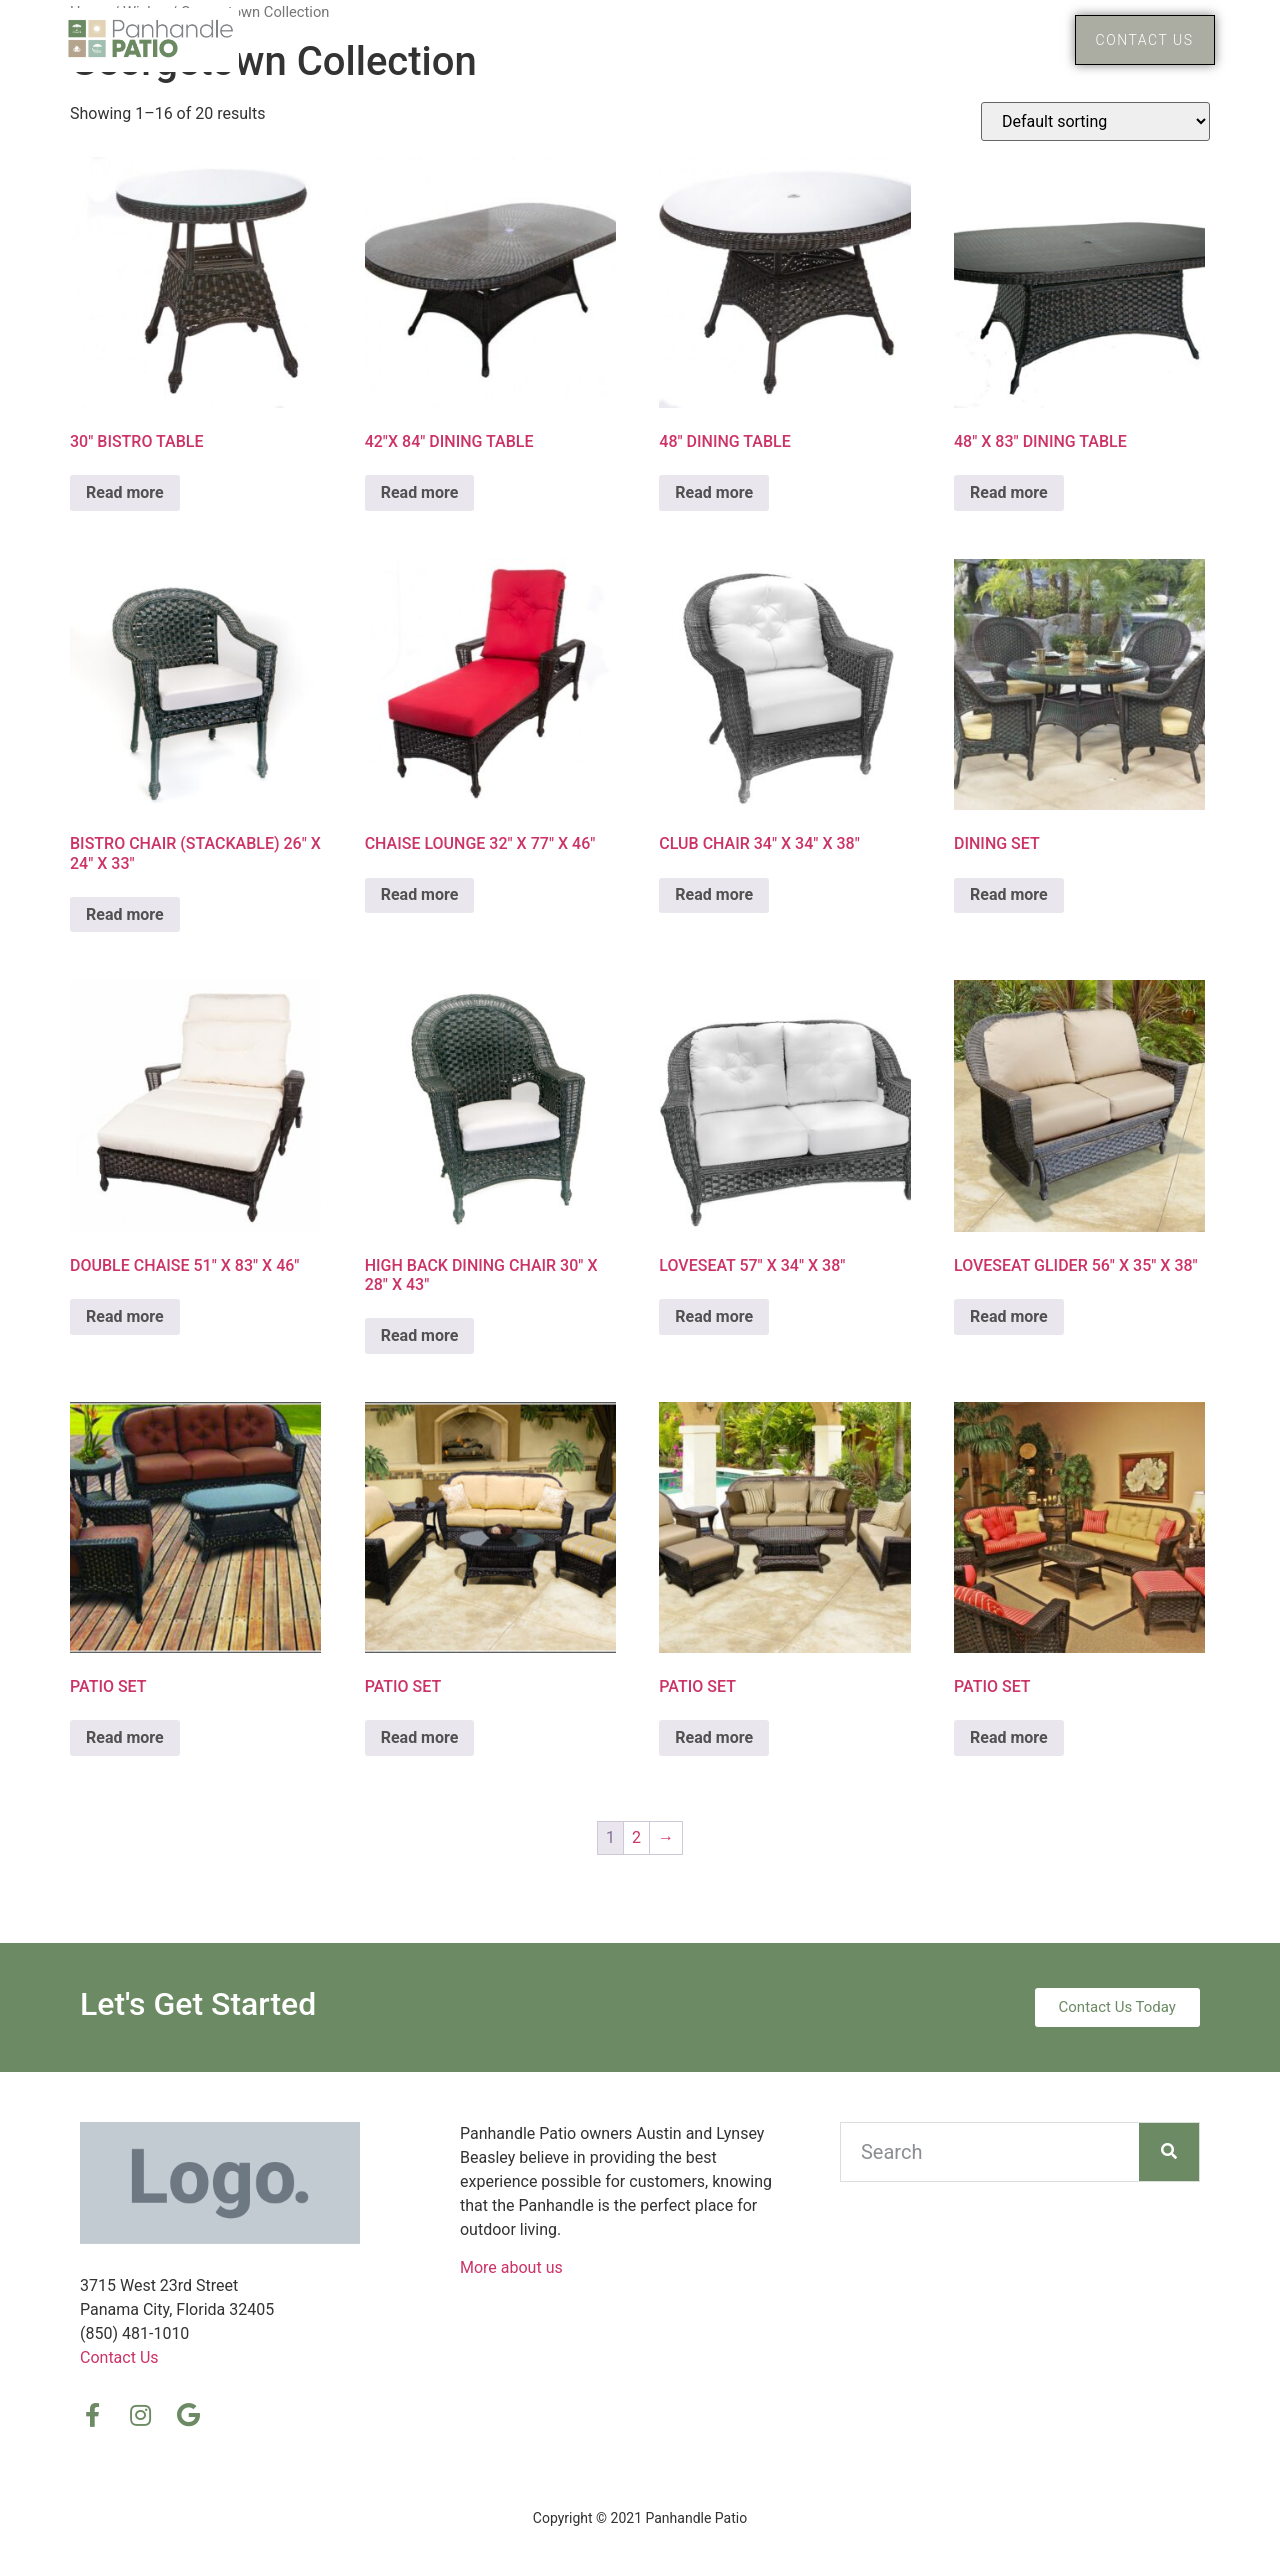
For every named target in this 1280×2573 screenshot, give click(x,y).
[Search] (1169, 2152)
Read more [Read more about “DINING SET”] (1009, 894)
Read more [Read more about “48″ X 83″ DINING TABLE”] (1009, 492)
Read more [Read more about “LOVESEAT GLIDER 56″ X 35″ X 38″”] (1009, 1316)
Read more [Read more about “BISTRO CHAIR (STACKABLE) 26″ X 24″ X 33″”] (125, 914)
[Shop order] (1095, 121)
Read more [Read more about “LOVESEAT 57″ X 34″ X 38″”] (714, 1316)
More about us (511, 2267)
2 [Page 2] (636, 1837)
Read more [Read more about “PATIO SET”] (125, 1737)
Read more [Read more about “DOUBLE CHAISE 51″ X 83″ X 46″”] (125, 1316)
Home (864, 39)
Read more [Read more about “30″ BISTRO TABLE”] (125, 492)
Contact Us (119, 2357)
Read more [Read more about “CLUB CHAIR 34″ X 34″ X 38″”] (714, 894)
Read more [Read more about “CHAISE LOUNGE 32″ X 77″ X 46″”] (420, 894)
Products (984, 40)
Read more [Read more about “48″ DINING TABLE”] (714, 492)
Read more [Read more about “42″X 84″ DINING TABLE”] (420, 492)
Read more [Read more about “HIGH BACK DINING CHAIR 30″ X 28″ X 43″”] (420, 1335)
